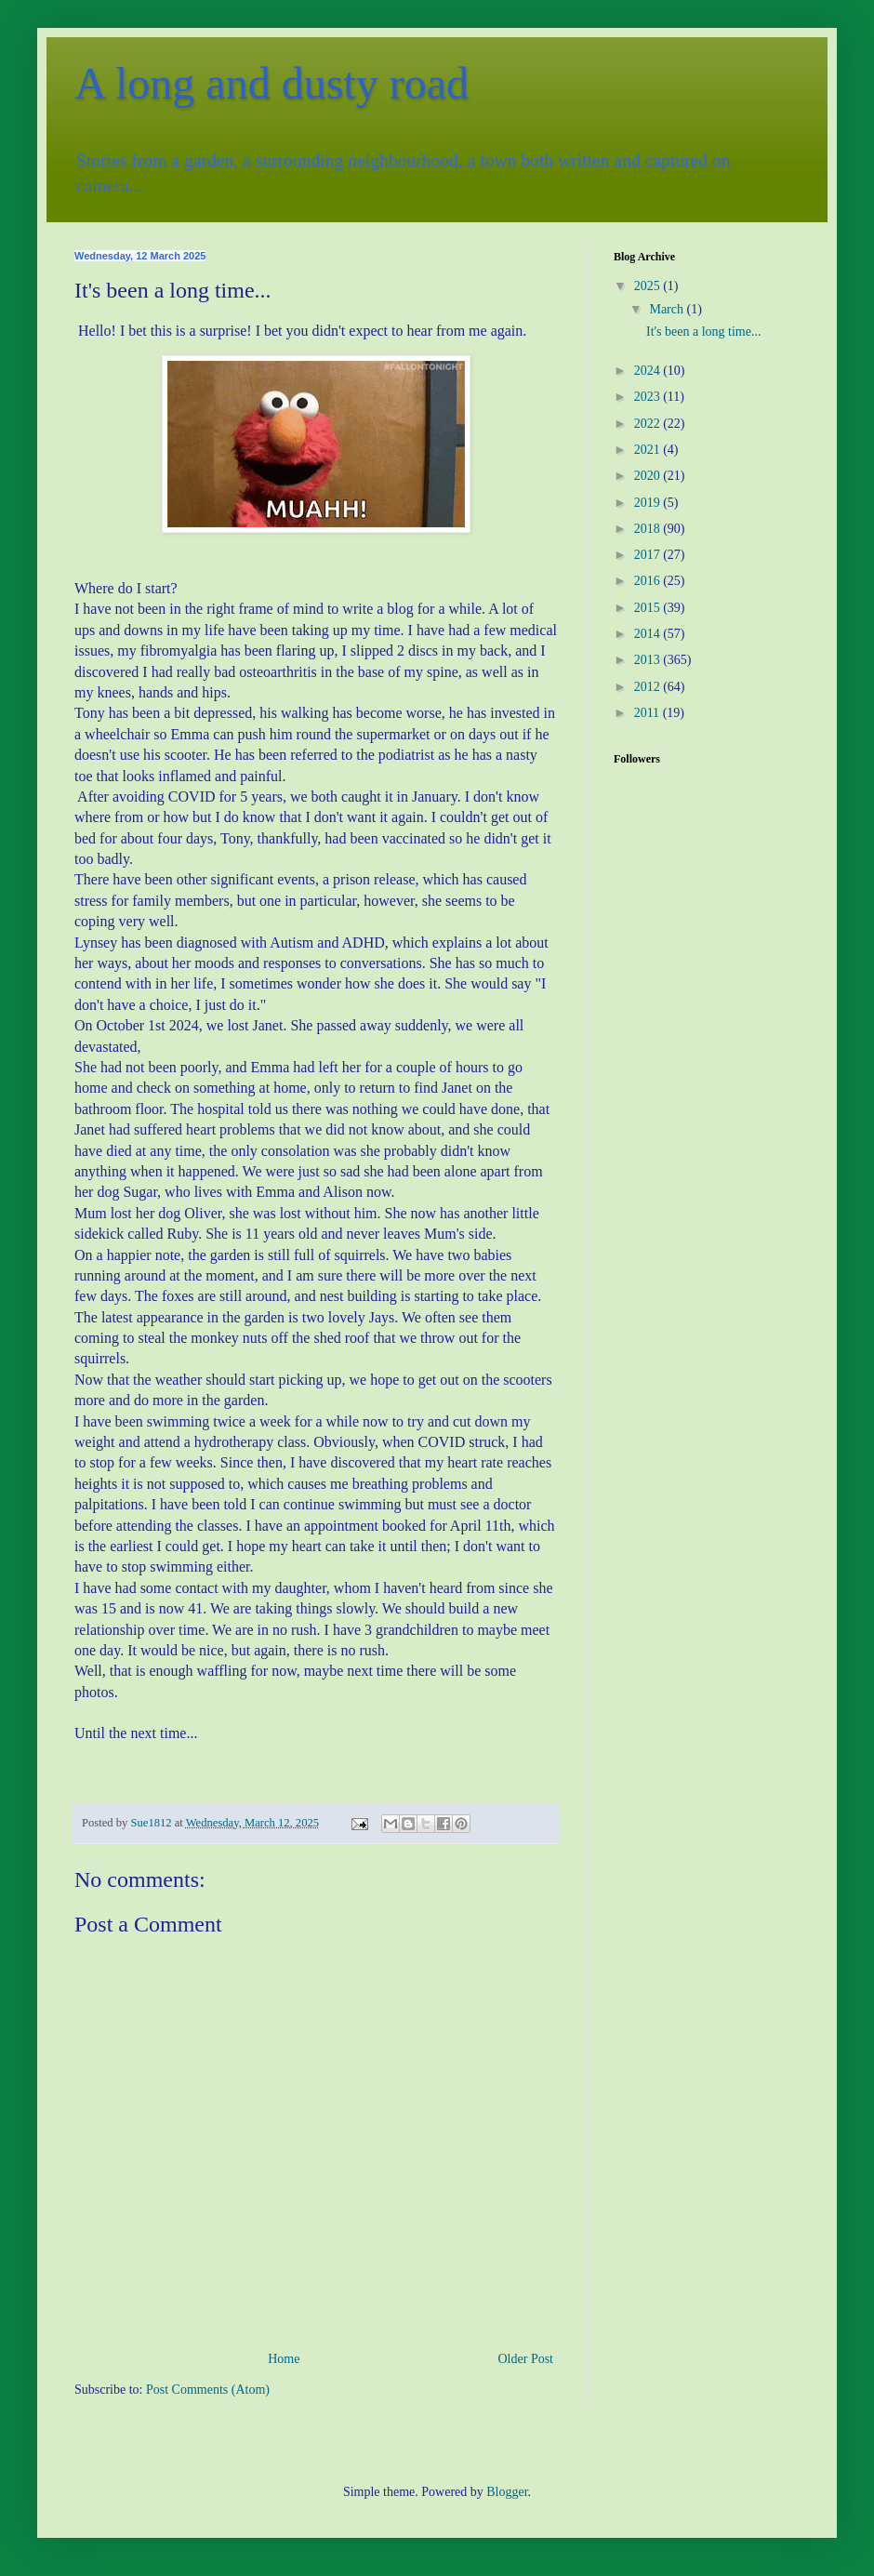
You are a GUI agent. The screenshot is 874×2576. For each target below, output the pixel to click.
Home (283, 2359)
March (667, 309)
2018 (649, 529)
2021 (649, 450)
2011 (648, 713)
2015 (649, 608)
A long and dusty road (271, 83)
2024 (649, 371)
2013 (649, 660)
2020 (649, 476)
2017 (649, 555)
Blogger (506, 2492)
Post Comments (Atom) (208, 2390)
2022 (649, 424)
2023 (649, 397)
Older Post (526, 2359)
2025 (649, 286)
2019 (649, 503)
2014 (649, 634)
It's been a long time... (703, 332)
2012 (649, 687)
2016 (649, 581)
